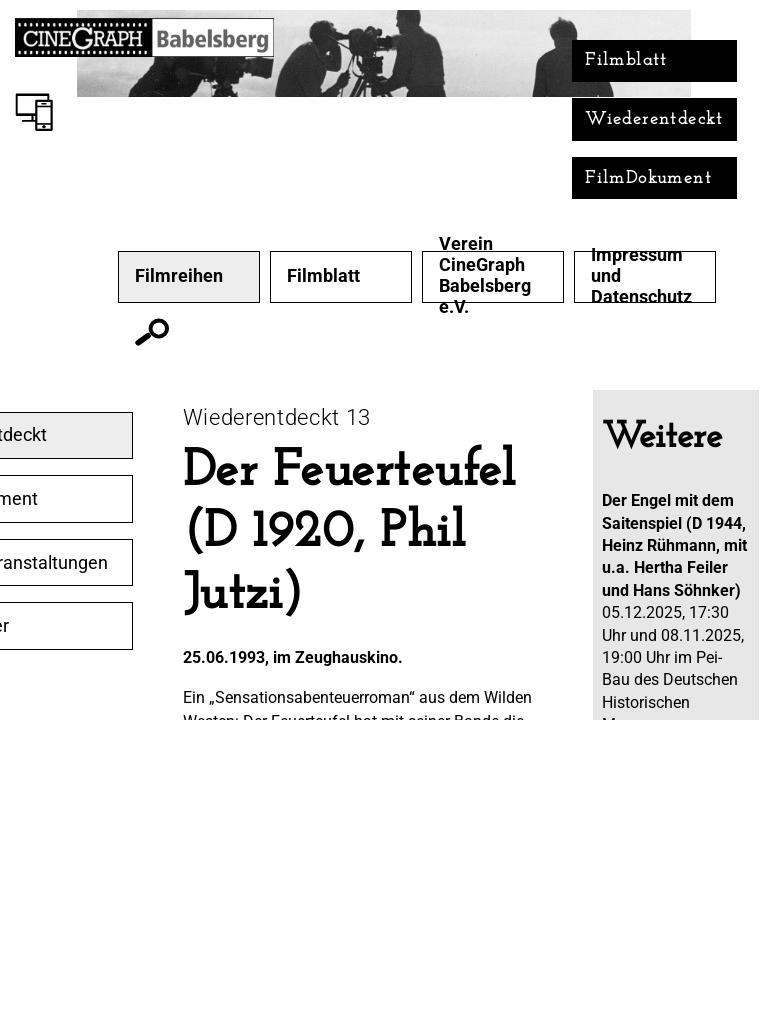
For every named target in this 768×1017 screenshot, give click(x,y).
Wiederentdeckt (654, 119)
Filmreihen (179, 276)
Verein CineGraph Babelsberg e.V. (485, 275)
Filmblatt (626, 60)
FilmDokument (648, 178)
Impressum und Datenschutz (641, 276)
